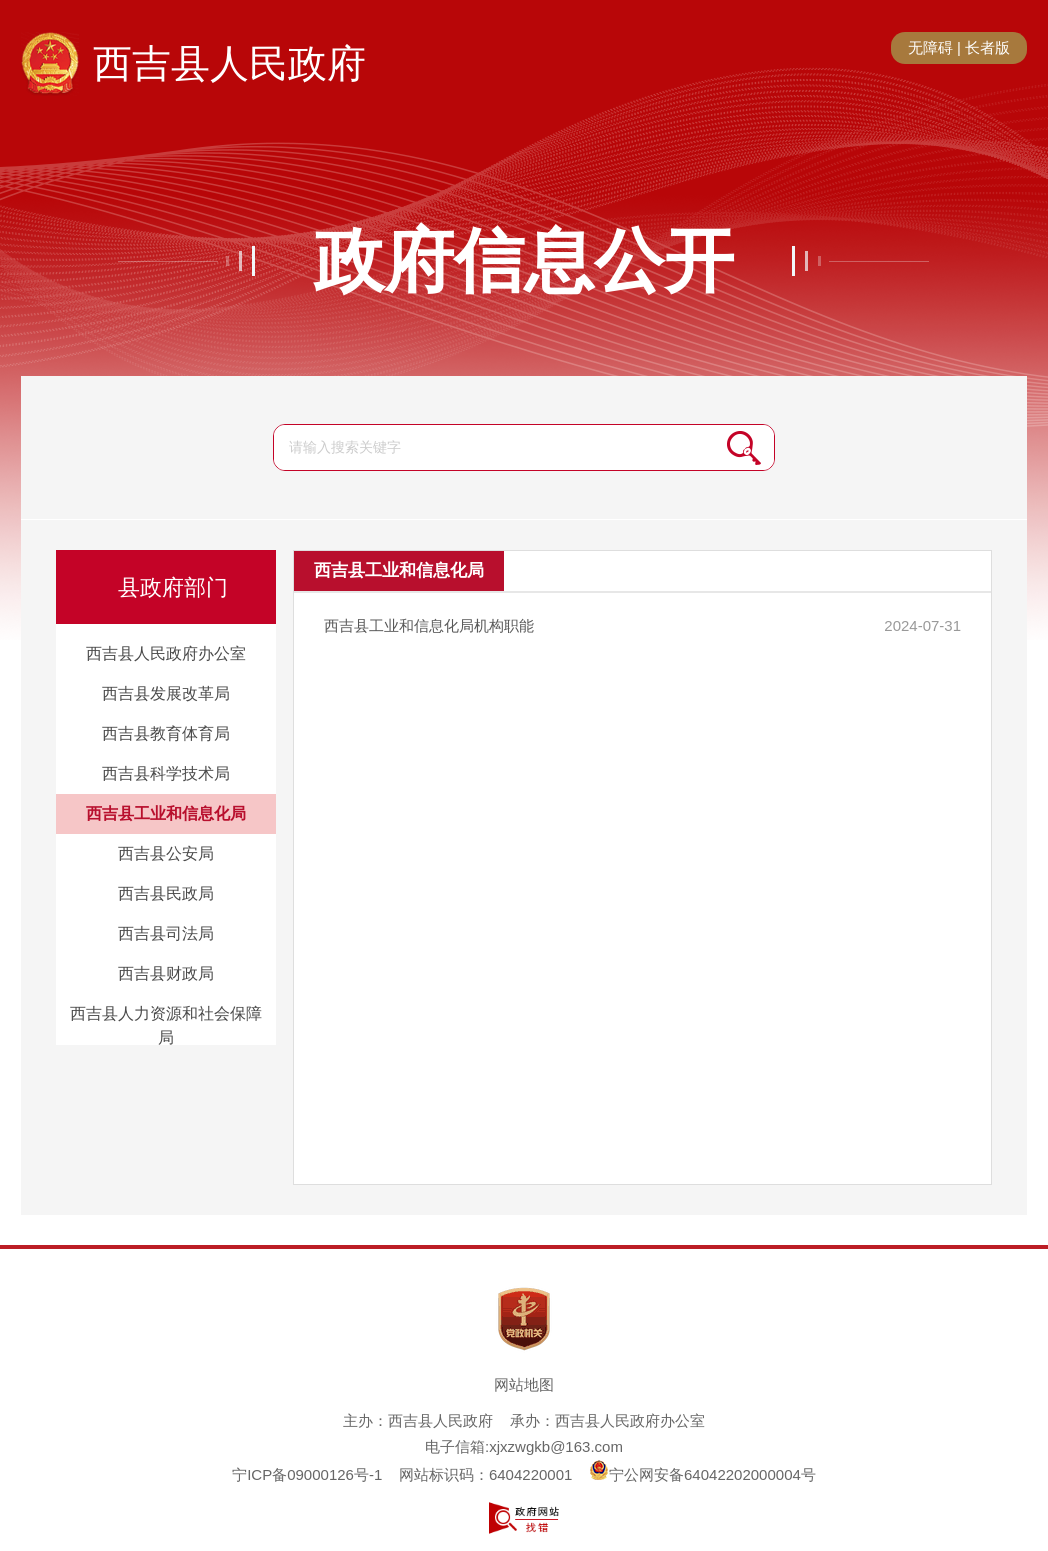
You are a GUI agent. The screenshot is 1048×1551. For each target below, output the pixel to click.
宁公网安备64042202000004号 (702, 1474)
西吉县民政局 (166, 893)
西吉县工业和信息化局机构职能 (429, 625)
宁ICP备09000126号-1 (307, 1474)
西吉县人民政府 (229, 63)
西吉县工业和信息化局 (166, 813)
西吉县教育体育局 (166, 733)
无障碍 (930, 47)
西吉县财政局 (166, 973)
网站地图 (524, 1384)
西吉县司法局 (166, 933)
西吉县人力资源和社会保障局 (166, 1025)
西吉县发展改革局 (166, 693)
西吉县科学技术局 (166, 773)
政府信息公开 (524, 261)
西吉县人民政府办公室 (166, 653)
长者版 (987, 47)
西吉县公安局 (166, 853)
